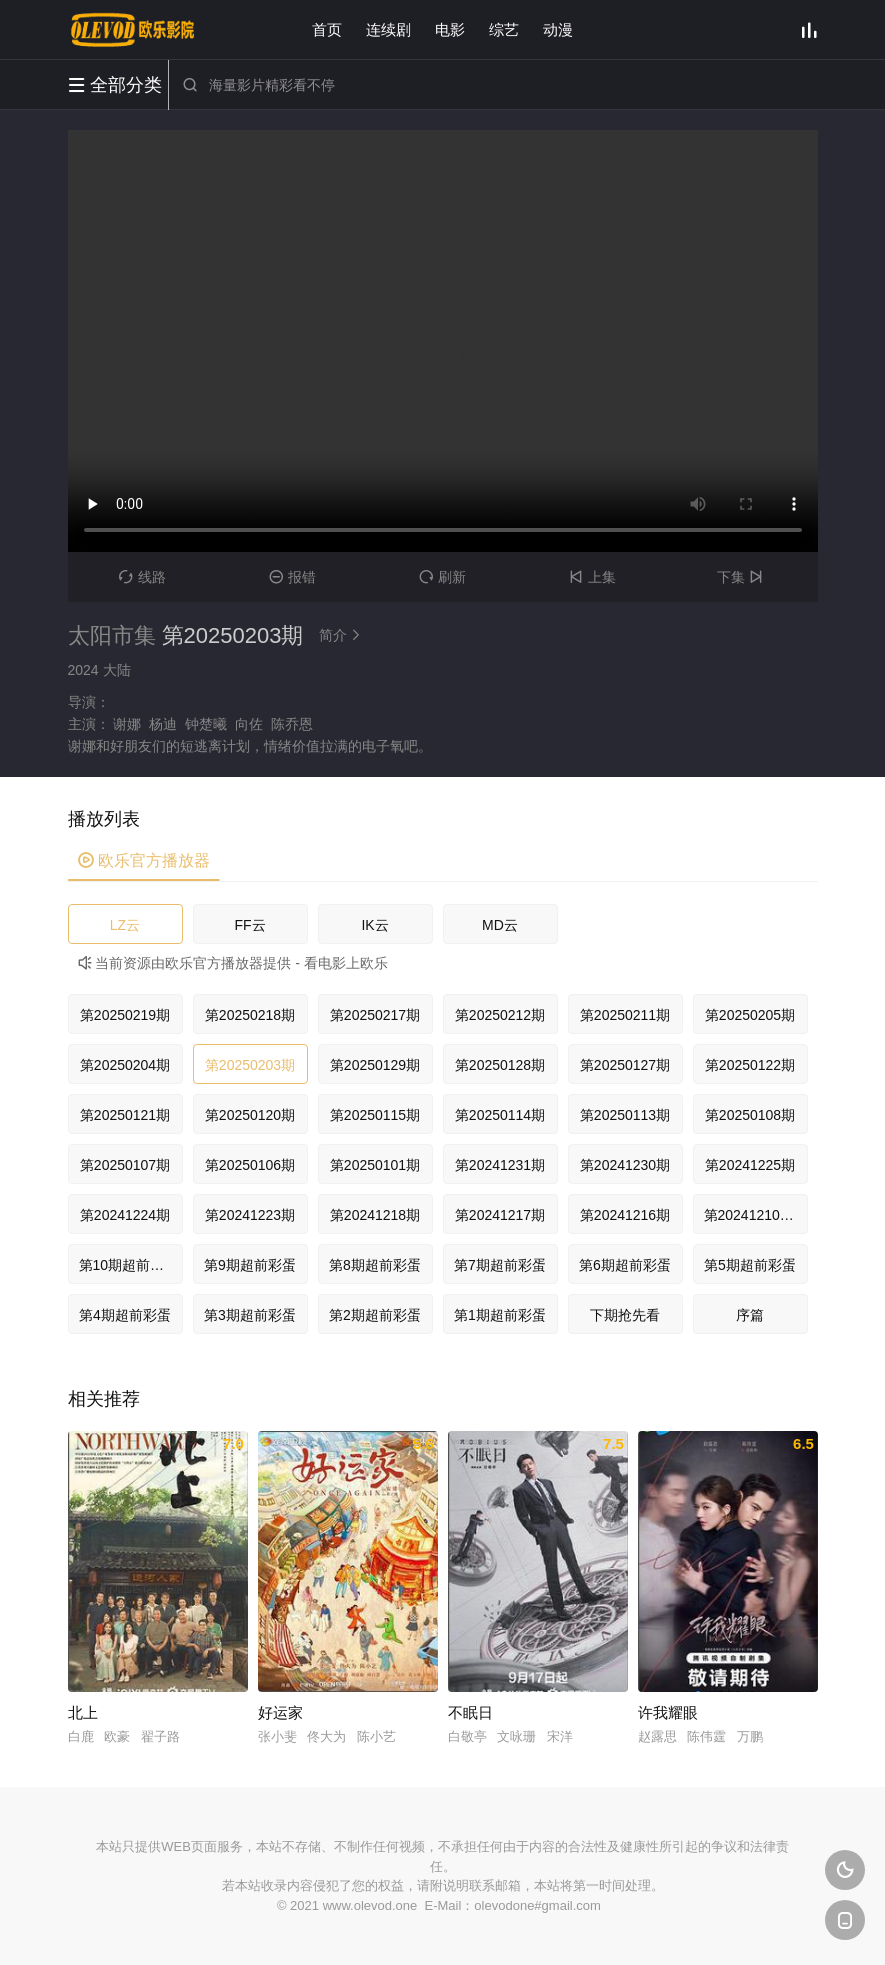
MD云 (500, 925)
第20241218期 (375, 1215)
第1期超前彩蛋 (500, 1315)
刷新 (442, 577)
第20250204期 (125, 1065)
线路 (142, 577)
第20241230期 (625, 1165)
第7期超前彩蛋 (500, 1265)
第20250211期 (625, 1015)
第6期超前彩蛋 (625, 1265)
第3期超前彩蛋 (250, 1315)
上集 (592, 577)
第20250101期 (375, 1165)
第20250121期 (125, 1115)
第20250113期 (625, 1115)
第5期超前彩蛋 (750, 1265)
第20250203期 (250, 1065)
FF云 (249, 925)
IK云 (374, 925)
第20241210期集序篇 (756, 1215)
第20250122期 (750, 1065)
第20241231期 (500, 1165)
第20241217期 (500, 1215)
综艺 (504, 29)
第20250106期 (250, 1165)
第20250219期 (125, 1015)
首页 (327, 29)
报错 (292, 577)
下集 (742, 577)
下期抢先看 (625, 1315)
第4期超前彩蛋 (125, 1315)
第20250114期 (500, 1115)
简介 (343, 635)
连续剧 (388, 29)
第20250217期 (375, 1015)
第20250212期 (500, 1015)
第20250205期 (750, 1015)
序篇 (750, 1315)
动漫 (558, 29)
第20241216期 (625, 1215)
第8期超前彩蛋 (375, 1265)
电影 (450, 29)
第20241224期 (125, 1215)
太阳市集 (112, 635)
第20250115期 (375, 1115)
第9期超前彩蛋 (250, 1265)
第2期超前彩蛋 (375, 1315)
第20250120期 (250, 1115)
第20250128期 (500, 1065)
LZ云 (125, 925)
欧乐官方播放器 (144, 860)
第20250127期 (625, 1065)
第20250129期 (375, 1065)
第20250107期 (125, 1165)
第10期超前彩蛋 (129, 1265)
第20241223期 (250, 1215)
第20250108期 (750, 1115)
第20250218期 (250, 1015)
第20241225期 (750, 1165)
